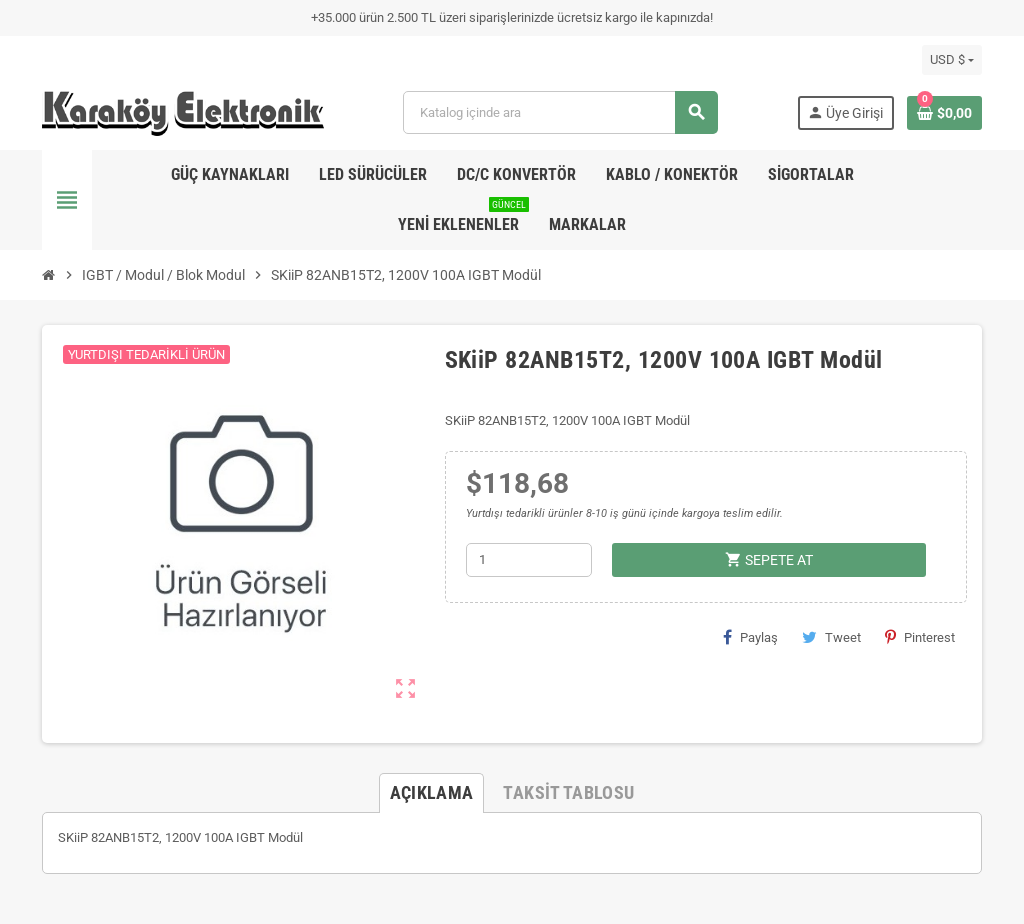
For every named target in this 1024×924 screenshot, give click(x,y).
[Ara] (559, 112)
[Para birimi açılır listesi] (952, 60)
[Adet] (529, 560)
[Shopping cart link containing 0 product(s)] (944, 113)
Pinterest (920, 637)
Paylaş (750, 637)
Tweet (831, 637)
